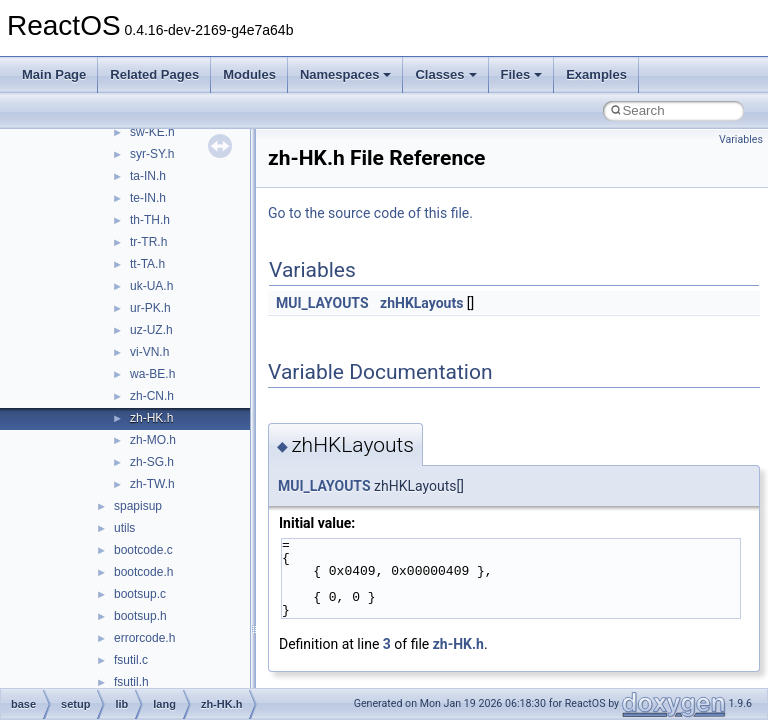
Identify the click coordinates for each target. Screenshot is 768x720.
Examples (596, 74)
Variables (741, 139)
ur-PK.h (150, 308)
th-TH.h (150, 220)
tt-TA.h (147, 264)
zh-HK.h (151, 418)
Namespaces (346, 74)
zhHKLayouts (421, 303)
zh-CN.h (152, 396)
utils (124, 528)
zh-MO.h (153, 440)
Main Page (54, 74)
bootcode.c (143, 550)
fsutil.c (131, 660)
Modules (249, 74)
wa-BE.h (152, 374)
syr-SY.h (152, 154)
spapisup (138, 506)
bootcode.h (143, 572)
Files (522, 74)
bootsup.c (140, 594)
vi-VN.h (149, 352)
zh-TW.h (152, 484)
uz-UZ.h (151, 330)
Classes (445, 74)
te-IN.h (148, 198)
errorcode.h (144, 638)
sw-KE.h (152, 132)
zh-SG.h (152, 462)
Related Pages (154, 74)
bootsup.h (140, 616)
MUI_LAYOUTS (322, 303)
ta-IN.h (148, 176)
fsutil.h (131, 682)
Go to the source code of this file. (370, 213)
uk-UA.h (151, 286)
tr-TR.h (148, 242)
